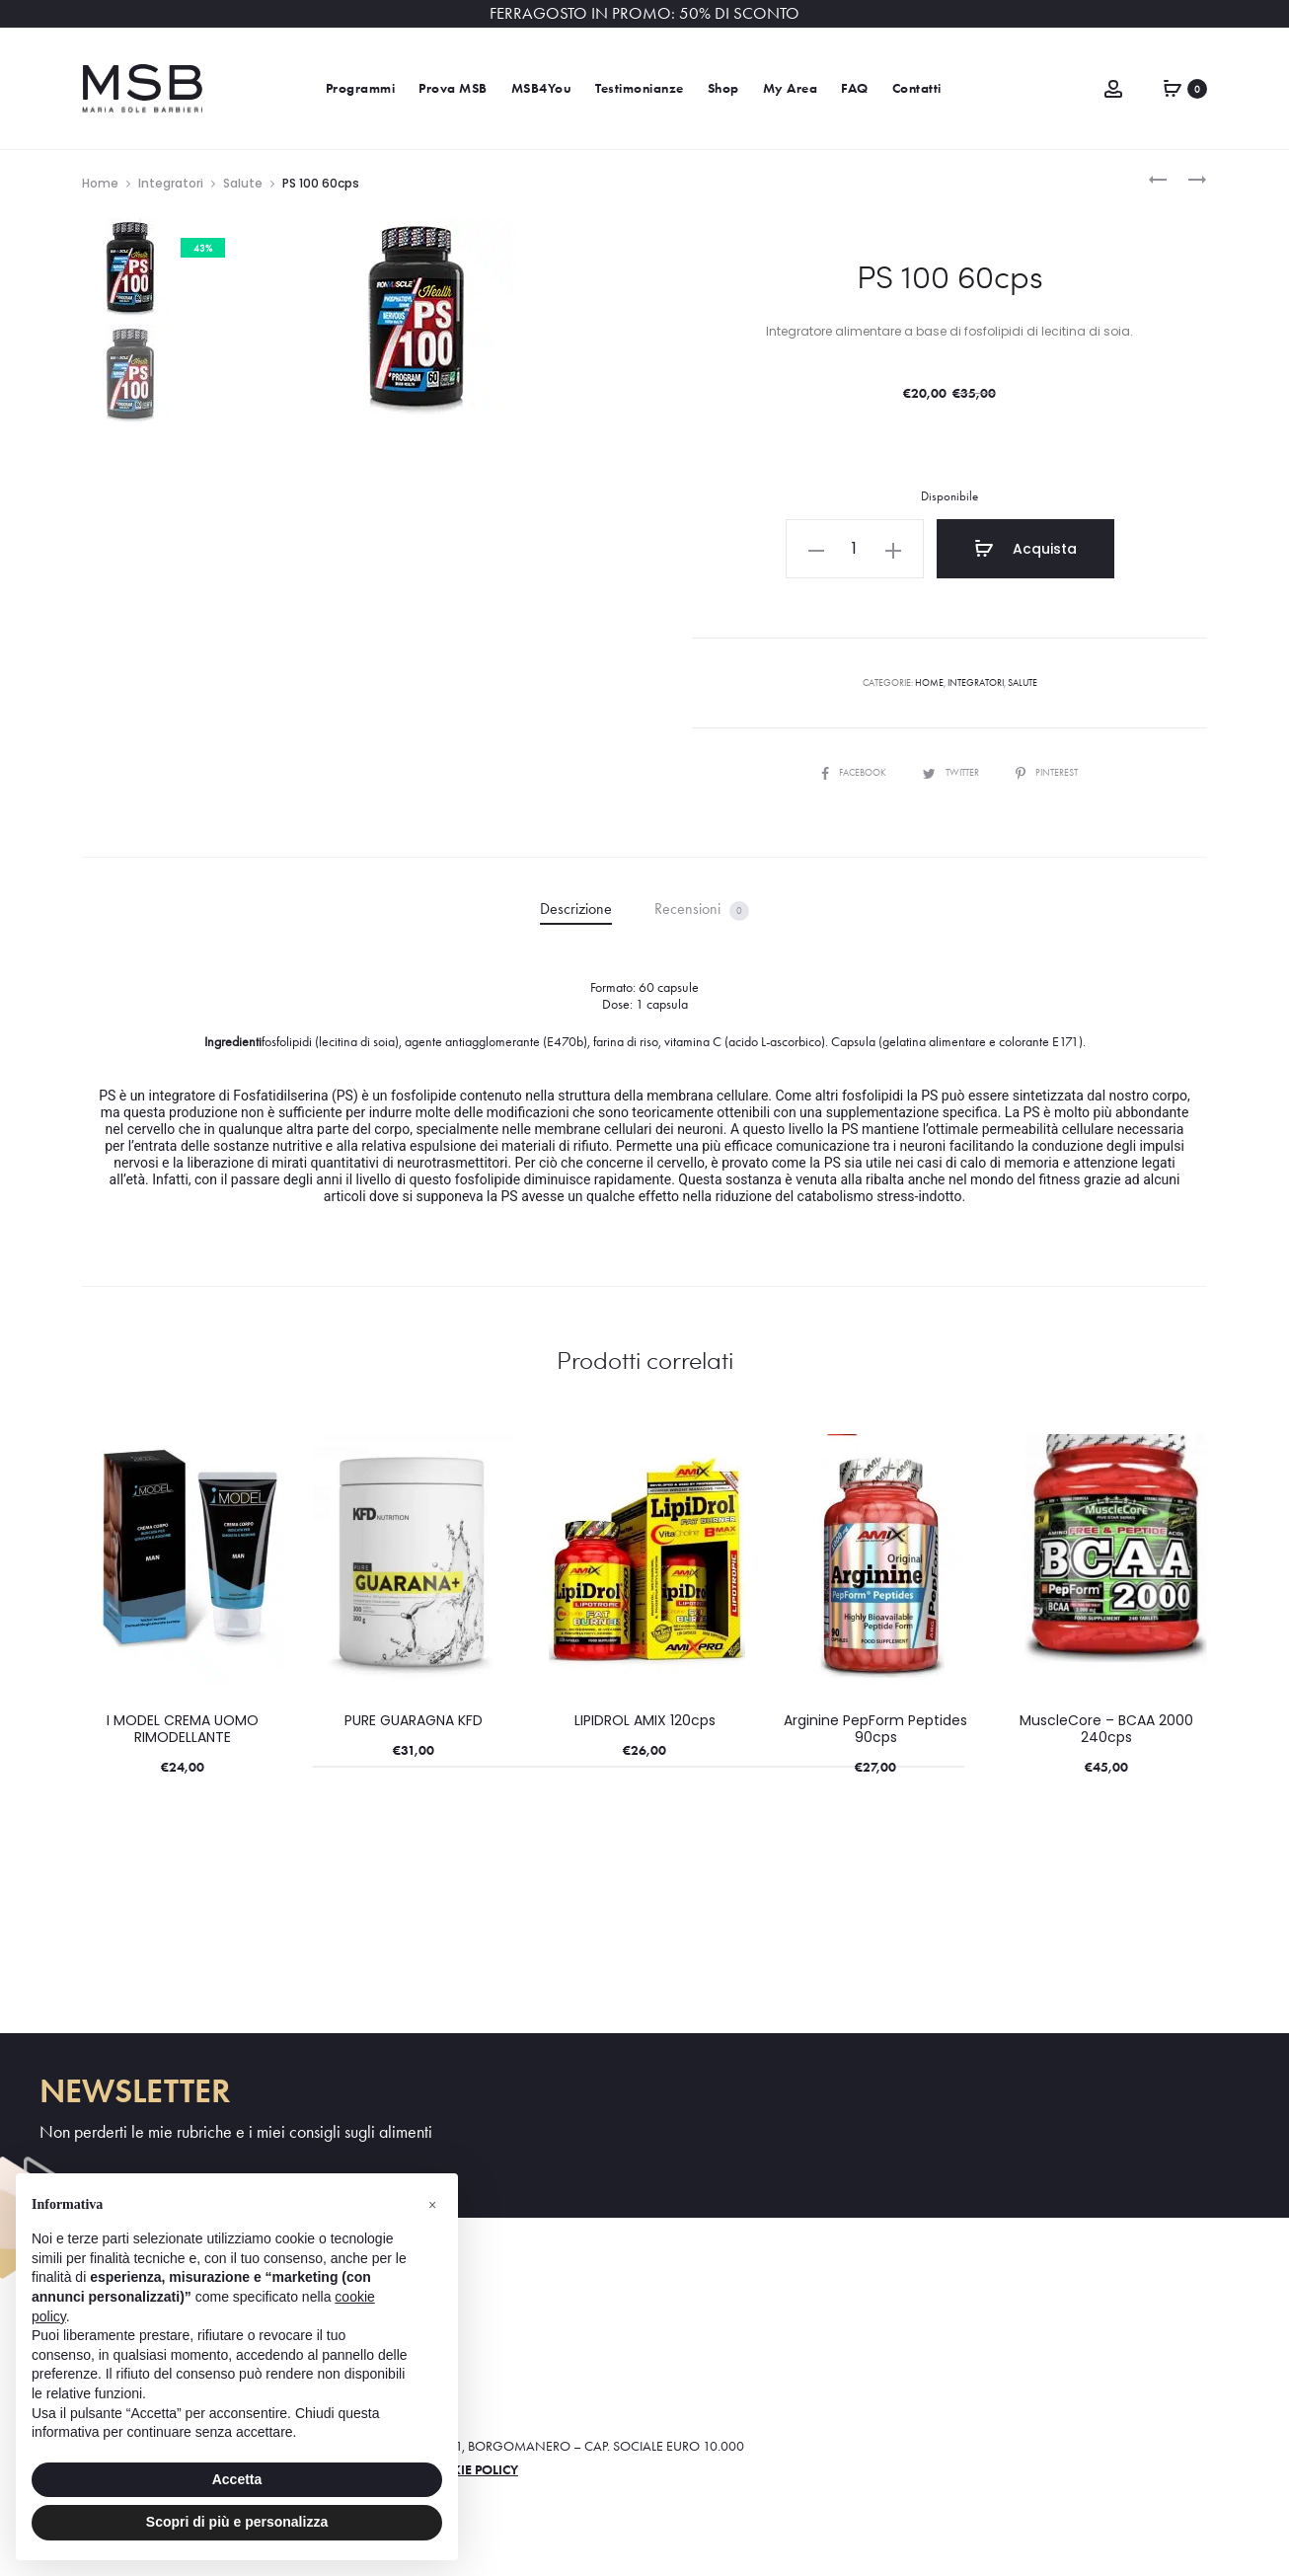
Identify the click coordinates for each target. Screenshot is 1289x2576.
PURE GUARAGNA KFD (413, 1720)
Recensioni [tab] (701, 909)
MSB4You (541, 88)
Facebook (854, 772)
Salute (243, 183)
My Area (790, 88)
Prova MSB (453, 88)
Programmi (361, 88)
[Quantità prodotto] (854, 548)
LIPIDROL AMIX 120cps (645, 1720)
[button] (816, 549)
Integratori (170, 183)
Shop (723, 88)
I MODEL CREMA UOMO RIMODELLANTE (183, 1728)
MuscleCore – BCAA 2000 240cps (1106, 1728)
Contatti (917, 88)
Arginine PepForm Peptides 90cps (875, 1728)
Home (100, 183)
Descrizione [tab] (576, 908)
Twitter (952, 772)
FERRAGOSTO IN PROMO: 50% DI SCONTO (644, 13)
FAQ (855, 88)
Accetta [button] (237, 2479)
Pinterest (1047, 772)
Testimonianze (639, 88)
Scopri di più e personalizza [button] (237, 2522)
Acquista (1025, 549)
